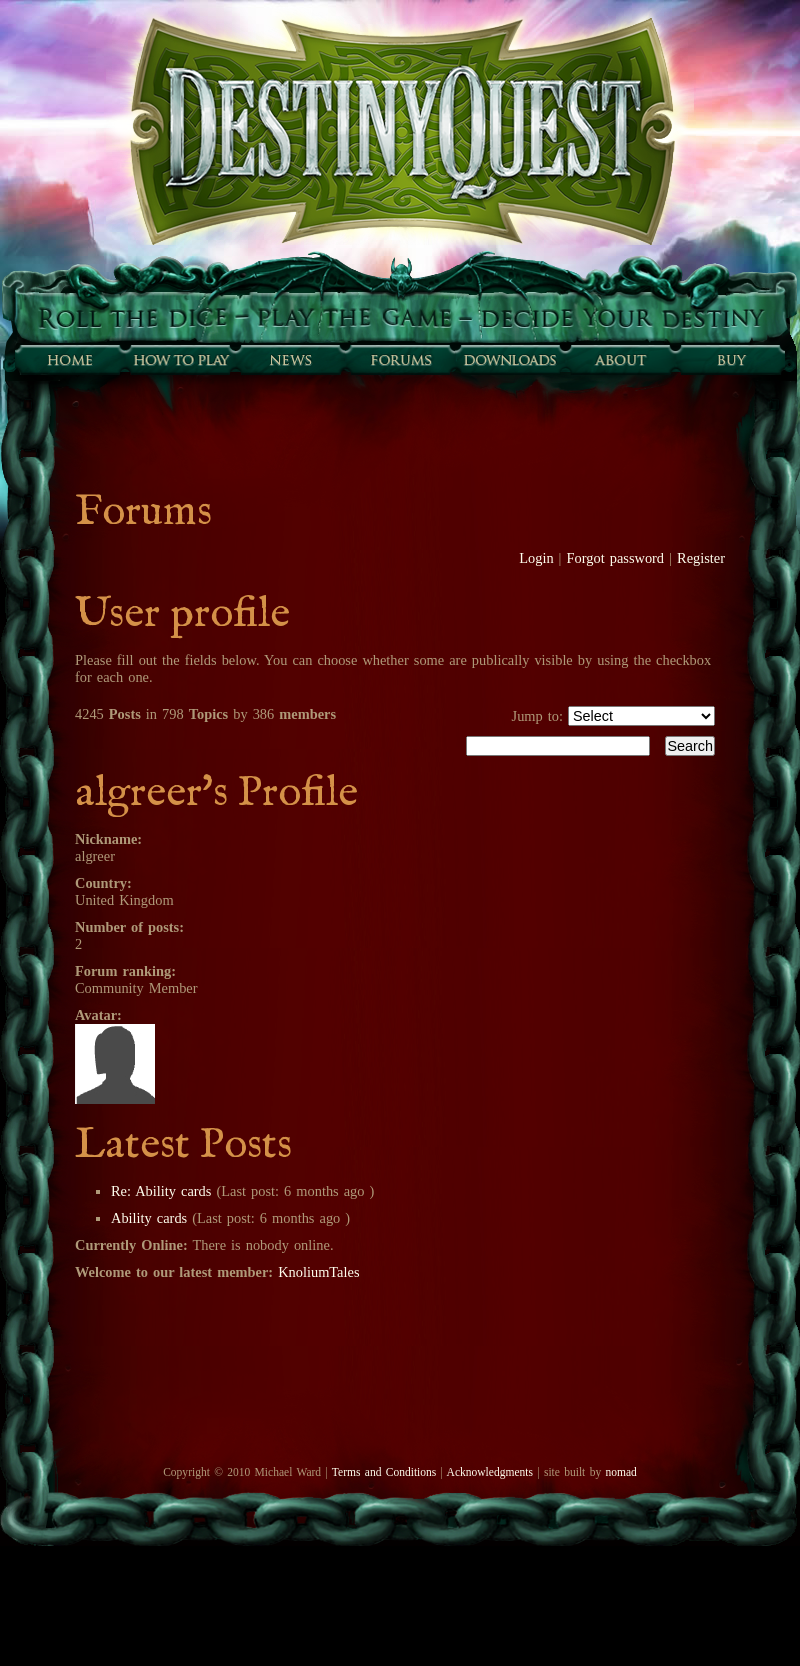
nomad (620, 1472)
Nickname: (108, 839)
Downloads (510, 360)
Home (70, 360)
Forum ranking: (125, 971)
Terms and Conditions (384, 1472)
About (620, 360)
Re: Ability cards (161, 1191)
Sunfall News (290, 360)
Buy (730, 360)
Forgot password (616, 558)
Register (701, 558)
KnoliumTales (318, 1272)
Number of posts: (129, 927)
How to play (180, 360)
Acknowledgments (490, 1472)
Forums (400, 360)
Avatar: (98, 1015)
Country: (103, 883)
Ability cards (149, 1218)
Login (536, 558)
